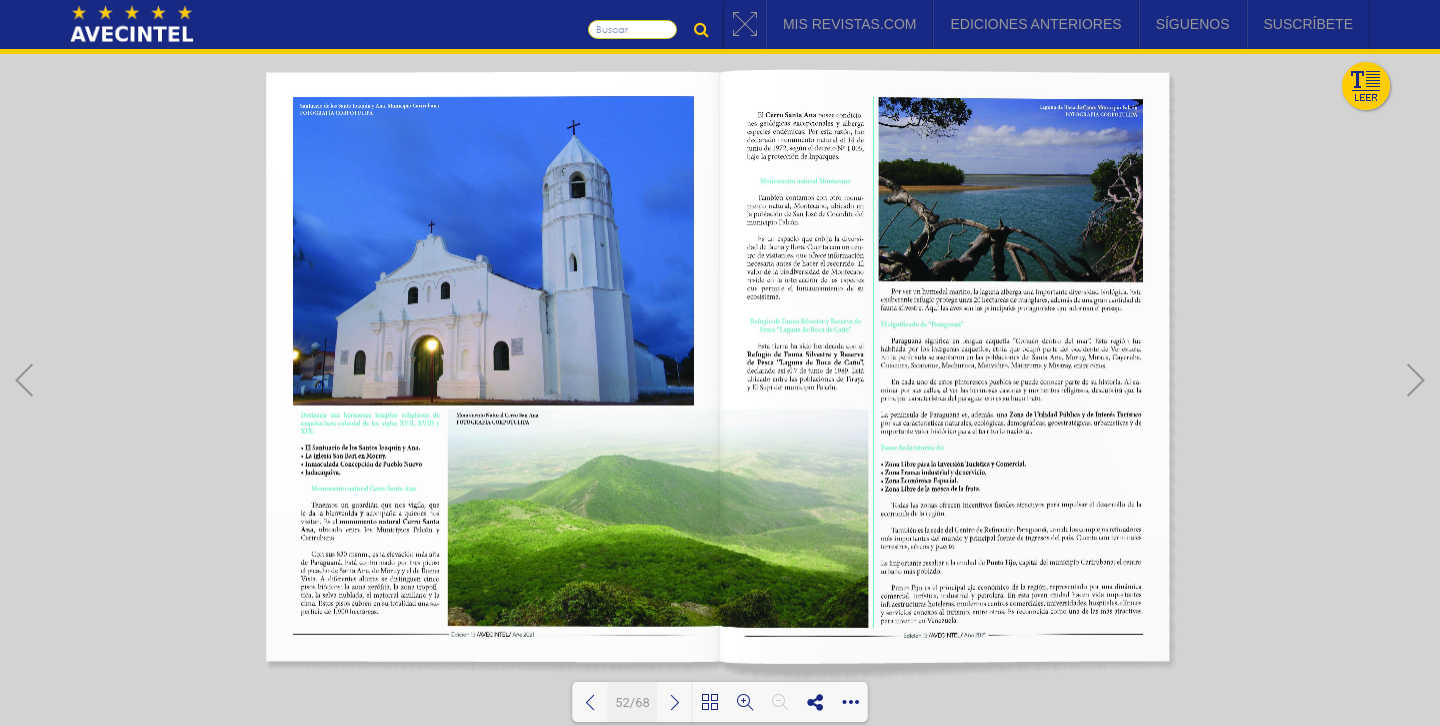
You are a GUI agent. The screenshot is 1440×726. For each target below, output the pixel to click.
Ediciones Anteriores (1035, 24)
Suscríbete (1308, 24)
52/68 (632, 702)
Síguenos (1193, 24)
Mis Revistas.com (850, 24)
